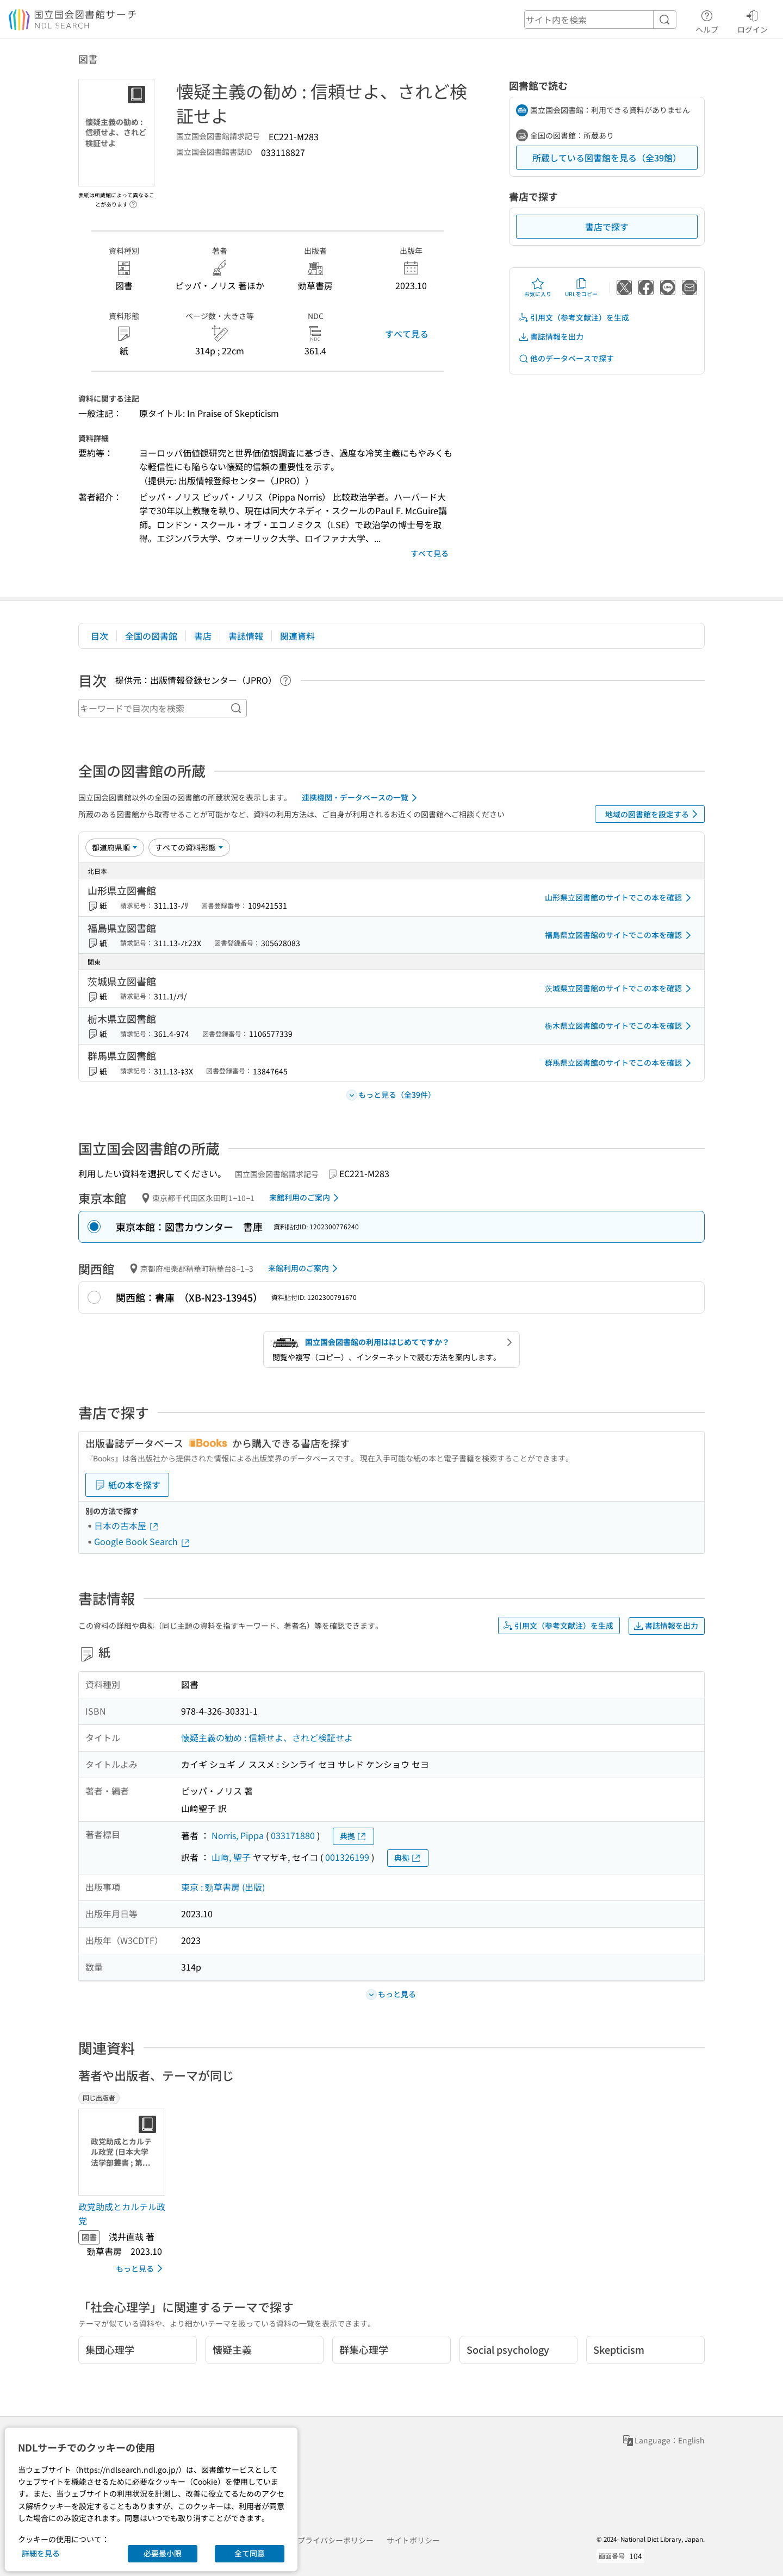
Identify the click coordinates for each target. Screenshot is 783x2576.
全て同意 (249, 2553)
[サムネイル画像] (124, 2152)
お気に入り (537, 287)
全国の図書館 (151, 635)
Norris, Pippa (238, 1835)
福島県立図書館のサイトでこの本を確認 (620, 935)
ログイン (752, 20)
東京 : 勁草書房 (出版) (223, 1886)
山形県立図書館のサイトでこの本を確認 (620, 897)
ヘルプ (706, 20)
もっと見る (141, 2268)
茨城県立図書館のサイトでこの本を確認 (620, 988)
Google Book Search (142, 1541)
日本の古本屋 (126, 1525)
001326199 (347, 1857)
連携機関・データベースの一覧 (361, 797)
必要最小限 (163, 2553)
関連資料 (297, 635)
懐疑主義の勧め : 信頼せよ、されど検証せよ (267, 1737)
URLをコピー (581, 287)
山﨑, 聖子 (231, 1857)
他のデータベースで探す (566, 358)
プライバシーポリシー (335, 2540)
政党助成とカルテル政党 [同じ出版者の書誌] (121, 2213)
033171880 (293, 1835)
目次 (99, 635)
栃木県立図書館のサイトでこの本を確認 (620, 1026)
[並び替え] (114, 847)
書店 (203, 635)
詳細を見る (41, 2553)
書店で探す (607, 226)
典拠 (353, 1836)
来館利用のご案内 (306, 1197)
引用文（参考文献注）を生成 (573, 317)
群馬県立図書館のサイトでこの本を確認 (620, 1063)
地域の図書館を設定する (653, 814)
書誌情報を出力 (550, 336)
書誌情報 (245, 635)
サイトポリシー (413, 2540)
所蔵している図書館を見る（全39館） (606, 157)
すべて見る (406, 333)
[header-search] (600, 19)
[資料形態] (189, 847)
